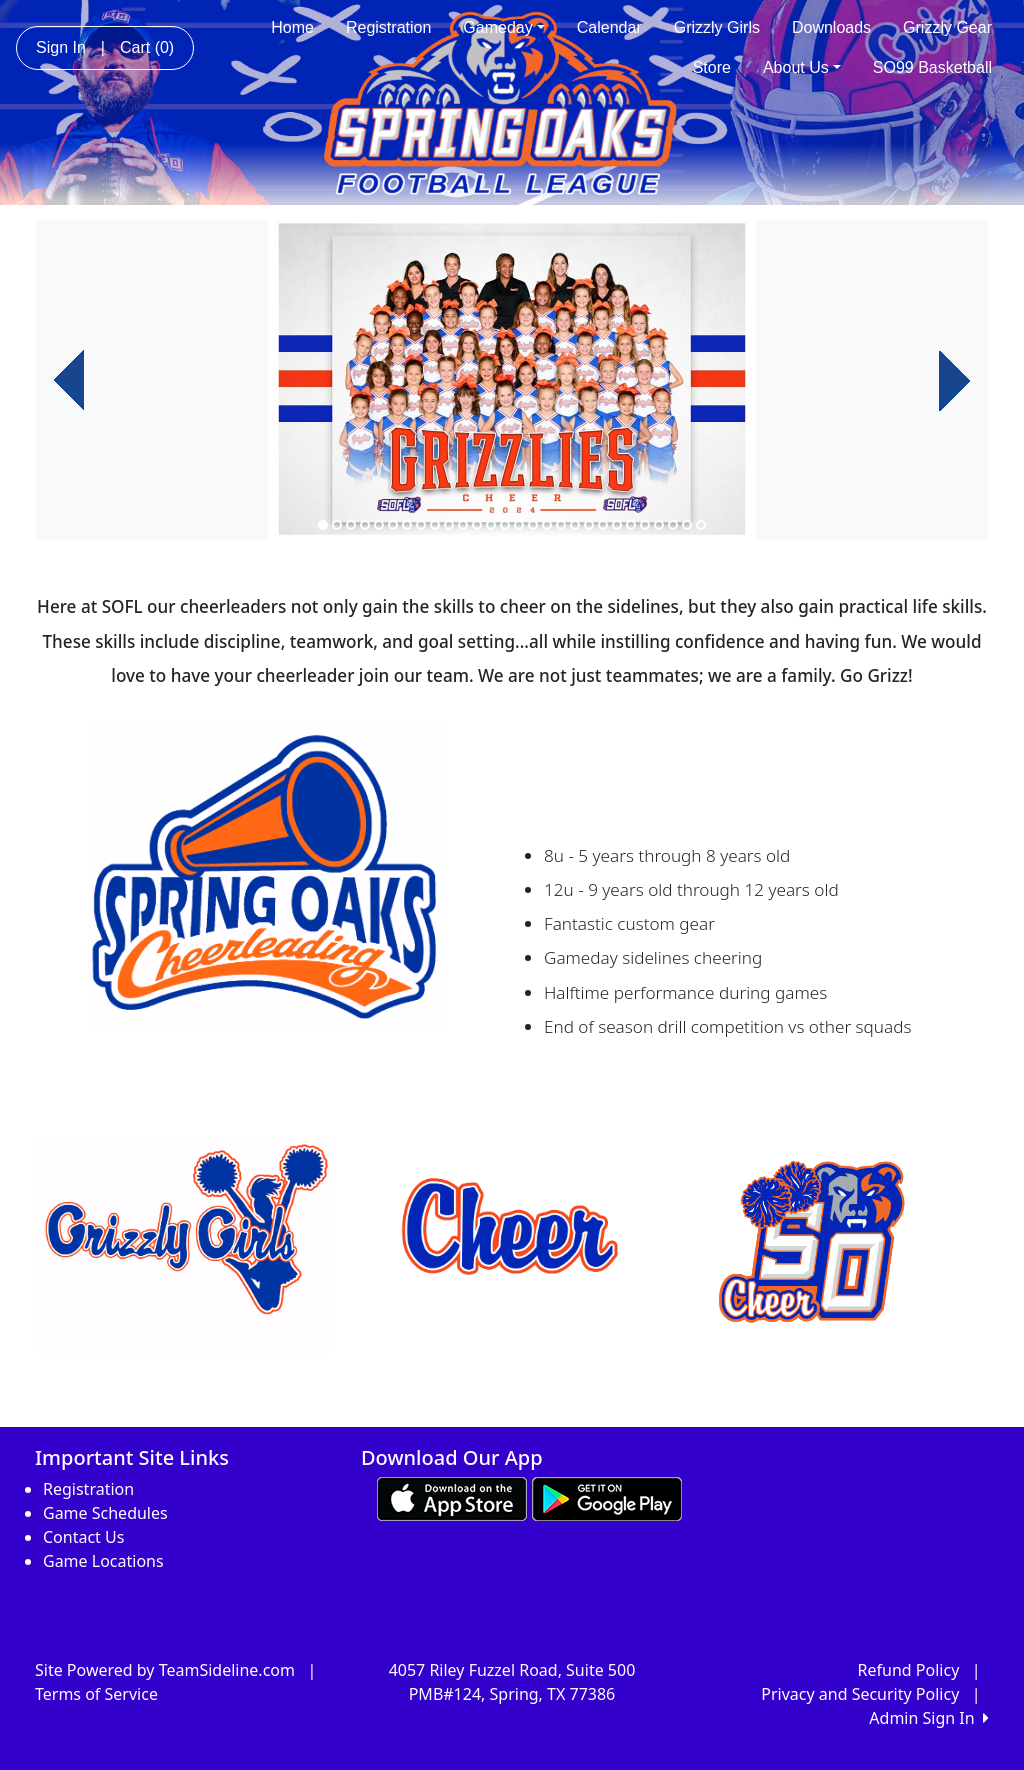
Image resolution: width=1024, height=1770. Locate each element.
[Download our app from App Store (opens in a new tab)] (452, 1498)
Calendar (609, 27)
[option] (512, 380)
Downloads (831, 27)
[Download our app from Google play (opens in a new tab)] (607, 1498)
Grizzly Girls (717, 27)
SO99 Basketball (932, 67)
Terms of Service (96, 1694)
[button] (69, 380)
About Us (802, 67)
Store (712, 67)
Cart (147, 47)
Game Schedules (105, 1513)
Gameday (503, 27)
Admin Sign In (929, 1718)
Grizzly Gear (947, 27)
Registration (388, 27)
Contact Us (83, 1537)
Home (292, 27)
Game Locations (103, 1561)
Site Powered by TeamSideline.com (165, 1670)
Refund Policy (909, 1670)
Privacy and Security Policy (860, 1694)
